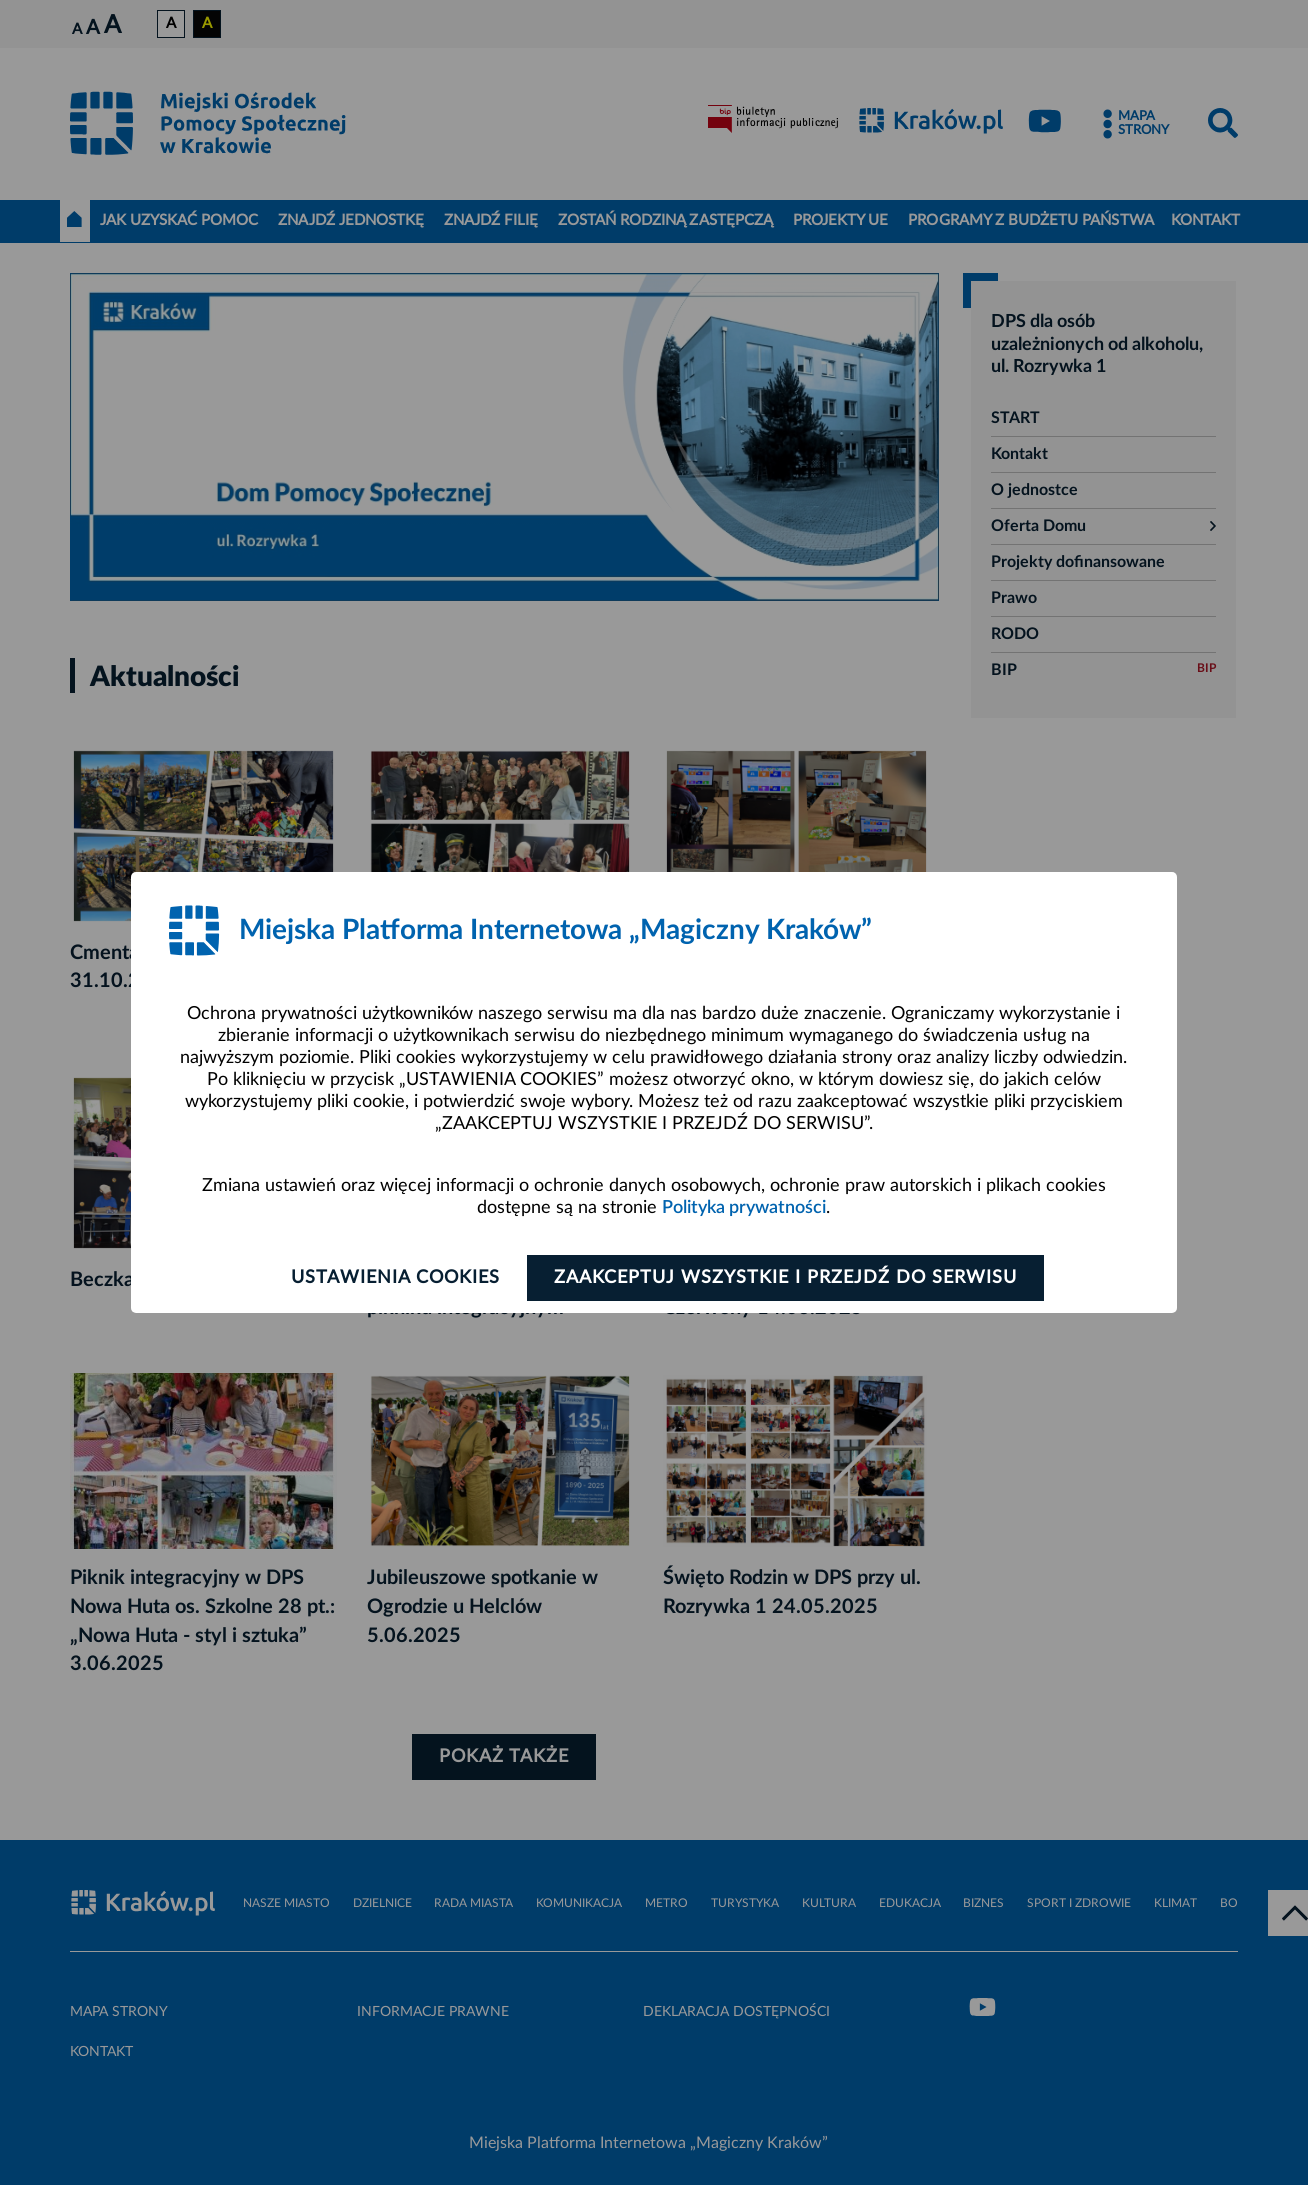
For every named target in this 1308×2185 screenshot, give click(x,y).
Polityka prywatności (744, 1208)
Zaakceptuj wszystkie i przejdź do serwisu (785, 1278)
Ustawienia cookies (395, 1278)
